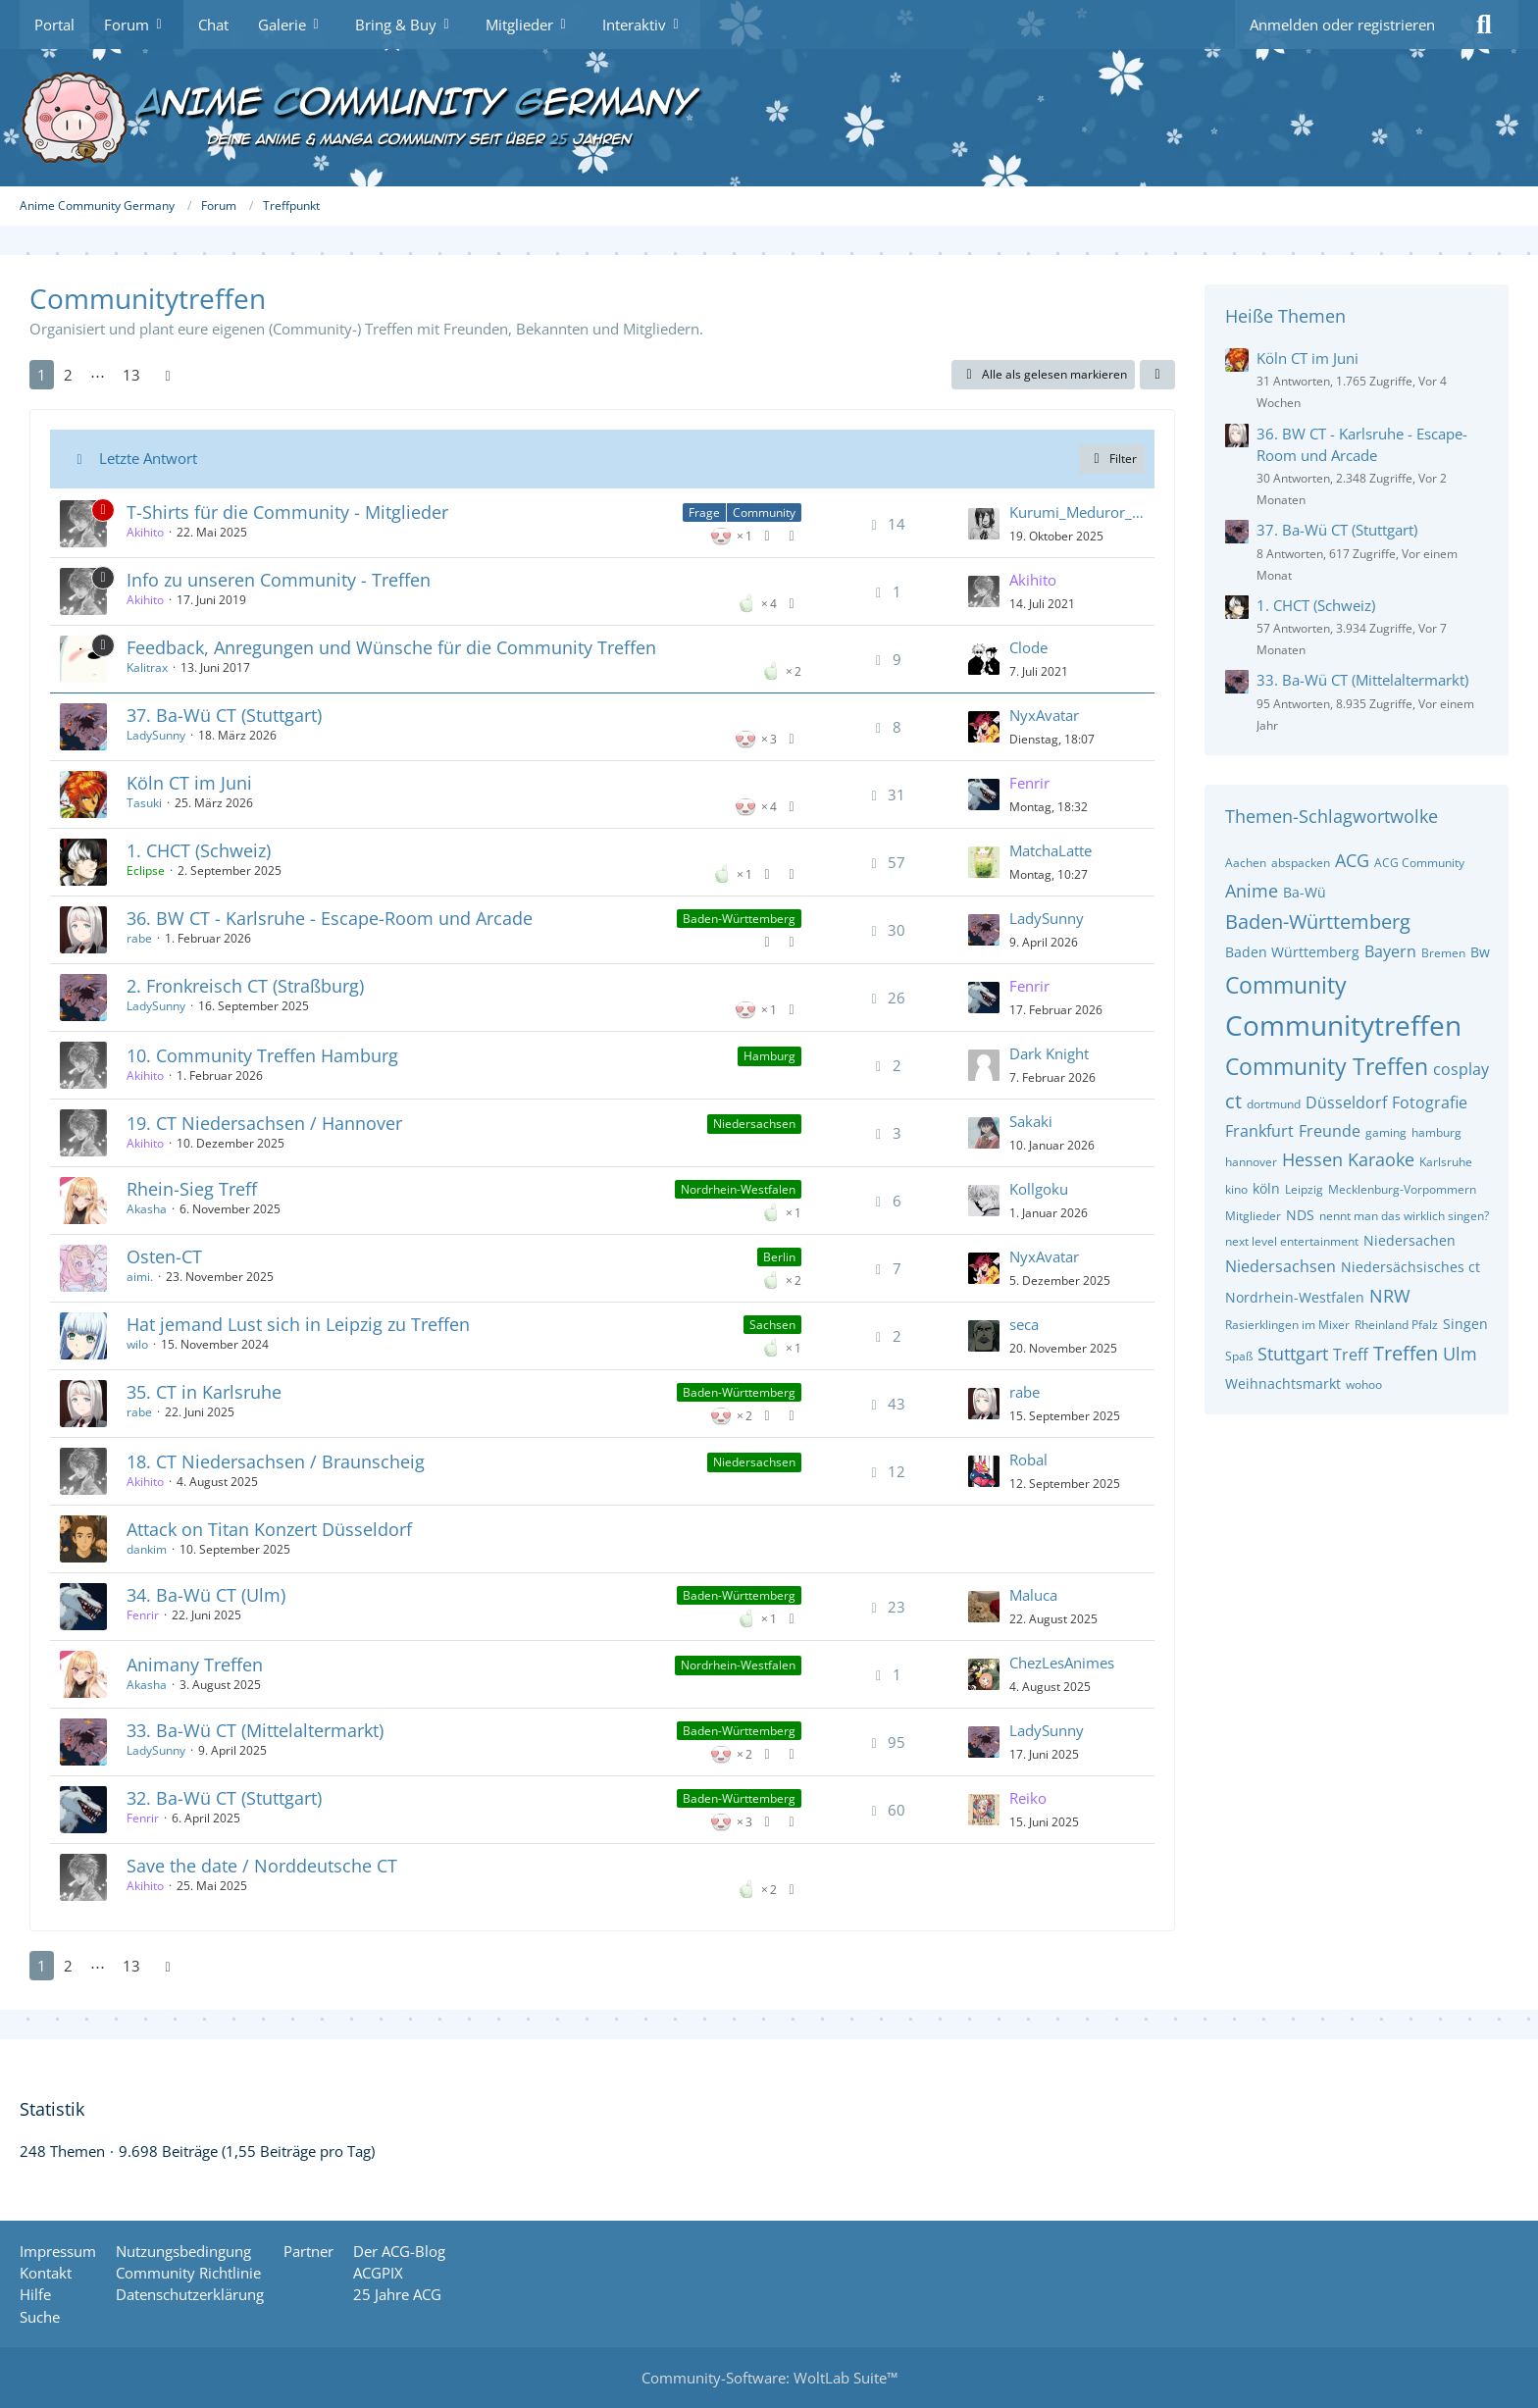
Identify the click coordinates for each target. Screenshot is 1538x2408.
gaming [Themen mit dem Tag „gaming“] (1386, 1132)
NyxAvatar (1044, 715)
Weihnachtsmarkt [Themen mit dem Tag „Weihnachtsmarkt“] (1283, 1383)
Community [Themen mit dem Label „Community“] (764, 512)
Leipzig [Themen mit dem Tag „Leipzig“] (1304, 1189)
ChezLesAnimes (1061, 1662)
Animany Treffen (195, 1664)
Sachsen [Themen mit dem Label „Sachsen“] (772, 1324)
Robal (1028, 1459)
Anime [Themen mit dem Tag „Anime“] (1251, 890)
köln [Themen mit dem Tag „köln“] (1266, 1188)
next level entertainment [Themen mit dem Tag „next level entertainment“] (1292, 1241)
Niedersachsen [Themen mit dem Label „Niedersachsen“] (754, 1123)
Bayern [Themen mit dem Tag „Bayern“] (1390, 951)
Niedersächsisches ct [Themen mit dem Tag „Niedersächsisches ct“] (1410, 1266)
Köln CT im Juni (189, 782)
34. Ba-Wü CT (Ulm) (206, 1595)
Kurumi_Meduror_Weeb (1077, 512)
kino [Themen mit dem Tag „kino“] (1236, 1189)
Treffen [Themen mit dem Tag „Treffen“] (1405, 1353)
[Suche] (1484, 24)
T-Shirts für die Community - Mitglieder (287, 512)
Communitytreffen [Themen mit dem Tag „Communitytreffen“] (1343, 1025)
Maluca (1033, 1595)
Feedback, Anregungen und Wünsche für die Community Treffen (391, 647)
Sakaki (1030, 1121)
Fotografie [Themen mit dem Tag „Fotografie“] (1429, 1102)
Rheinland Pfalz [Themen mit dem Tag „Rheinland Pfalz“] (1396, 1324)
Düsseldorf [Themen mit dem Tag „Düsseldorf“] (1346, 1102)
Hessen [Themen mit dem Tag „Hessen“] (1312, 1159)
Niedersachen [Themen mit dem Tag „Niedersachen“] (1409, 1240)
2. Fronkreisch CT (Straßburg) (245, 986)
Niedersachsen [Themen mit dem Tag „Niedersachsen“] (1280, 1266)
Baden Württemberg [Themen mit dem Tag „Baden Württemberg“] (1292, 952)
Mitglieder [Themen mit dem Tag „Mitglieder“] (1253, 1215)
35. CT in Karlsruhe (204, 1392)
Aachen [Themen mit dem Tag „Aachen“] (1245, 862)
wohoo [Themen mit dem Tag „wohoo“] (1364, 1384)
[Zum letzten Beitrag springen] (984, 523)
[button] (1157, 374)
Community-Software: (769, 2377)
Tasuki (144, 802)
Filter (1112, 458)
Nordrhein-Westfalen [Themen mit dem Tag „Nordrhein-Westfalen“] (1294, 1297)
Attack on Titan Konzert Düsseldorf (269, 1529)
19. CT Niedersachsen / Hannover (264, 1123)
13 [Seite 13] (131, 374)
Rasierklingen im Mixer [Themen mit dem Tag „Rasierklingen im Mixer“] (1287, 1324)
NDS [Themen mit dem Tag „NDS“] (1300, 1214)
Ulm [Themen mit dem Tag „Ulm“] (1460, 1353)
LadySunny (156, 735)
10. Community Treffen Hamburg (262, 1055)
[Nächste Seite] (167, 374)
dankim (147, 1549)
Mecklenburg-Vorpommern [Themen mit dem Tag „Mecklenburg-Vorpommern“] (1402, 1189)
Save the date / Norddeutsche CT (262, 1865)
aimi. (140, 1276)
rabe (139, 938)
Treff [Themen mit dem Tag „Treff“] (1350, 1354)
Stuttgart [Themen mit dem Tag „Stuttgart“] (1292, 1353)
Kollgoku (1038, 1189)
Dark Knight (1049, 1053)
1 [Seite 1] (41, 374)
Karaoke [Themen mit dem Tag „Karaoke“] (1381, 1159)
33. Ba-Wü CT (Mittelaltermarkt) (255, 1730)
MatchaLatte (1050, 850)
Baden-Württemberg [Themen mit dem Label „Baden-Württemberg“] (739, 918)
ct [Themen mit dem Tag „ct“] (1233, 1101)
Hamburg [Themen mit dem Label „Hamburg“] (769, 1056)
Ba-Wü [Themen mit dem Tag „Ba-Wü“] (1304, 892)
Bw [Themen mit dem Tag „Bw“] (1480, 952)
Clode (1028, 647)
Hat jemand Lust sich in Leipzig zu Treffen (298, 1324)
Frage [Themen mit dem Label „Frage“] (704, 512)
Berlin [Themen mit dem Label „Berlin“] (779, 1257)
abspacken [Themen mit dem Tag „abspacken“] (1300, 862)
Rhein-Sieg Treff (192, 1189)
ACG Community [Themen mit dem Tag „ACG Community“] (1419, 862)
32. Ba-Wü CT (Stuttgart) (224, 1798)
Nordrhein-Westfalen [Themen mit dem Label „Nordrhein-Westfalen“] (738, 1189)
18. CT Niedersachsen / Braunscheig (276, 1461)
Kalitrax (147, 667)
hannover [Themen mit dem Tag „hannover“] (1251, 1161)
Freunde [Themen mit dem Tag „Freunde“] (1329, 1131)
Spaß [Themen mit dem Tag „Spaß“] (1239, 1356)
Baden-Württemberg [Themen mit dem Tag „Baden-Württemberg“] (1317, 921)
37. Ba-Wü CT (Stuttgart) (224, 715)
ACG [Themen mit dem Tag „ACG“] (1352, 860)
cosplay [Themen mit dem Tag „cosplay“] (1461, 1069)
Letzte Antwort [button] (148, 458)
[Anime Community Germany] (769, 118)
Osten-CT (164, 1256)
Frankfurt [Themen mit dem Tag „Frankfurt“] (1259, 1131)
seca (1024, 1324)
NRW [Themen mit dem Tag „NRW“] (1389, 1295)
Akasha (147, 1209)
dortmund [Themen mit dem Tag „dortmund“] (1274, 1104)
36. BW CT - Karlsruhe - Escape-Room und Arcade (330, 918)
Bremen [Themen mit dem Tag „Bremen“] (1443, 953)
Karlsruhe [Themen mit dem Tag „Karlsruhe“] (1445, 1161)
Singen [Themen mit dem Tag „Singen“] (1465, 1323)
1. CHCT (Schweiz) (199, 850)
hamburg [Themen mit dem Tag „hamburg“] (1436, 1132)
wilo (137, 1344)
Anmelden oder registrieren (1342, 24)
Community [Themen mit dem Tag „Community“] (1286, 984)
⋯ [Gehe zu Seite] (97, 374)
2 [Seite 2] (68, 374)
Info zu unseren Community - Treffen (279, 579)
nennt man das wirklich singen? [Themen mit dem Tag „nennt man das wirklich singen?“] (1404, 1215)
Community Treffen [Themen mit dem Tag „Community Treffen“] (1326, 1066)
